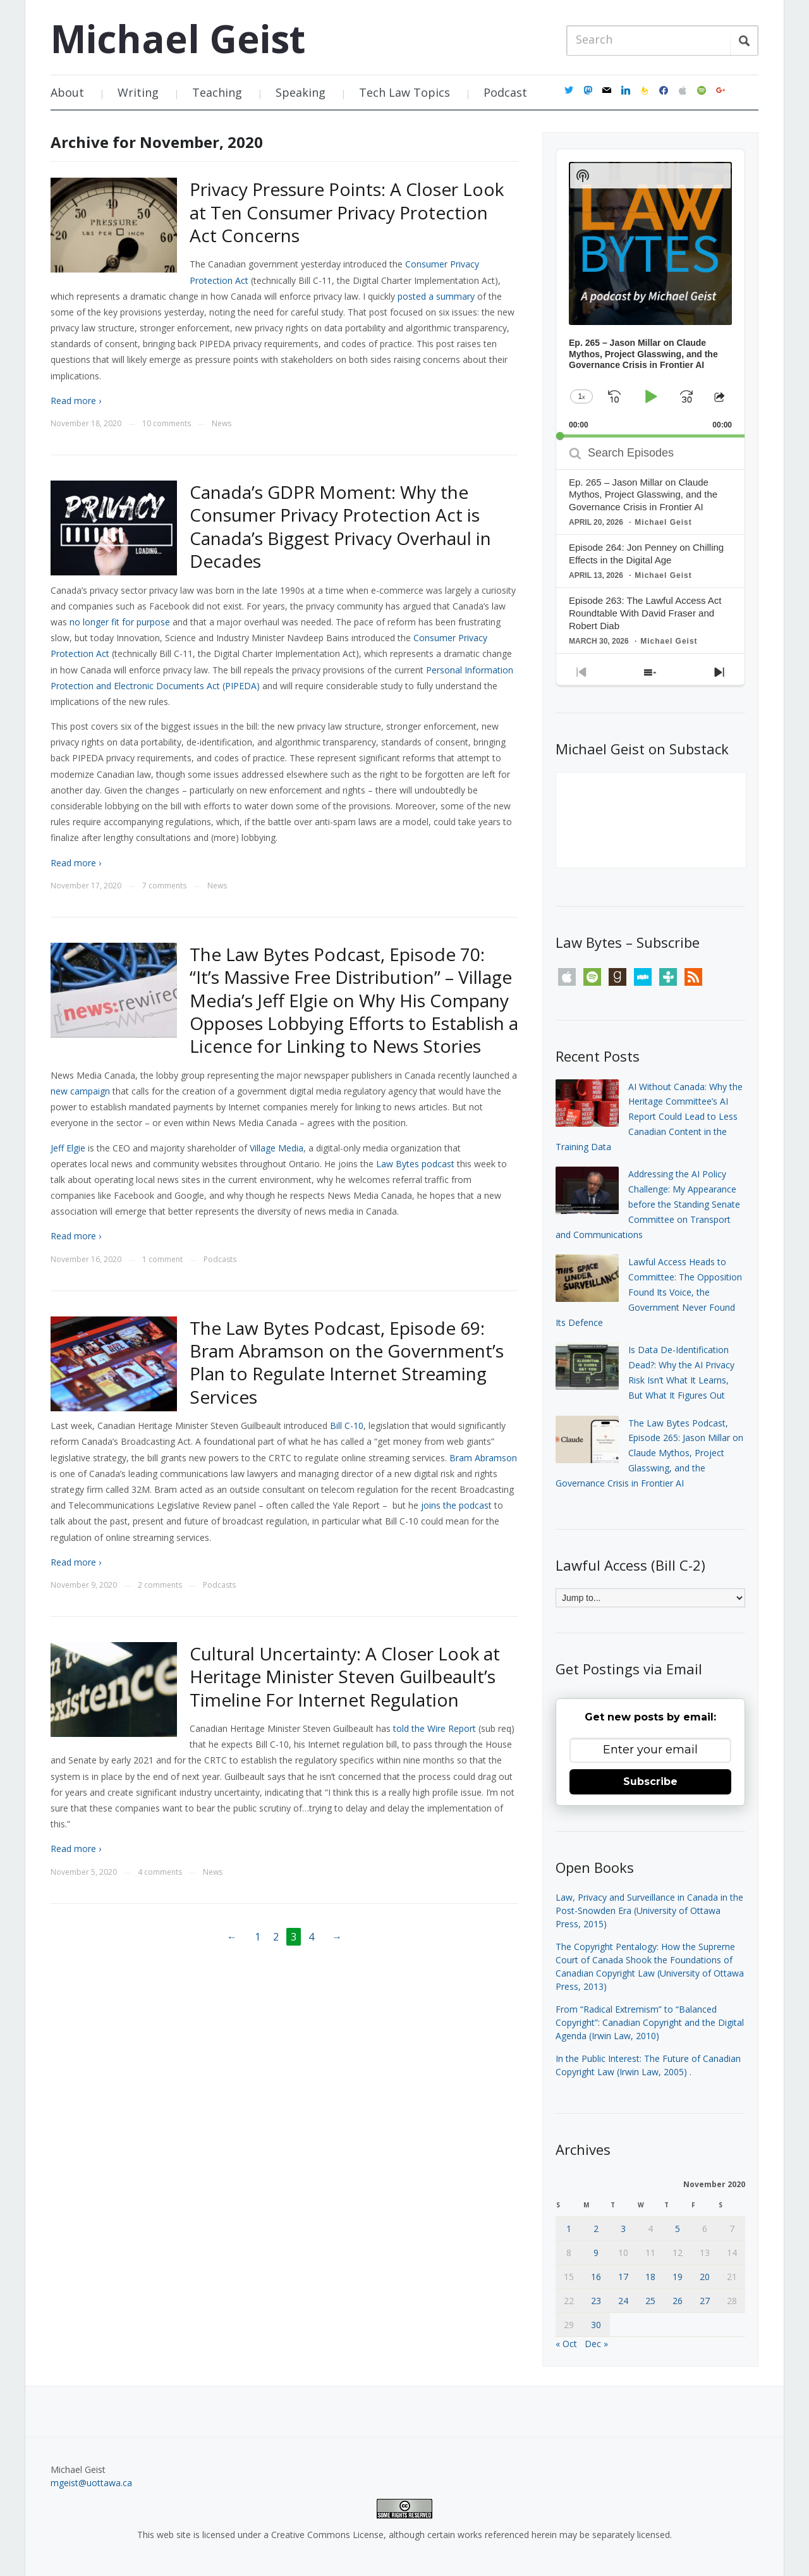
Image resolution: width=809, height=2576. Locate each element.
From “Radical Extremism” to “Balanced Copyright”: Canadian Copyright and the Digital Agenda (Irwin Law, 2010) (650, 2022)
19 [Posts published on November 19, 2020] (677, 2277)
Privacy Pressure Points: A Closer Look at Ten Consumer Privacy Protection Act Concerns (347, 212)
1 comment (162, 1259)
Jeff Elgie (68, 1148)
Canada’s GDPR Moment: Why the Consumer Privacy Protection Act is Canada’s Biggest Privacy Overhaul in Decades (340, 526)
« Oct (566, 2344)
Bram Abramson (483, 1458)
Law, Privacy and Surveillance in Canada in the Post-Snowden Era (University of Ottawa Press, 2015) (649, 1910)
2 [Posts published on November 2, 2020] (596, 2229)
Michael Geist (178, 38)
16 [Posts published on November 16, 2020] (596, 2277)
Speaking (300, 92)
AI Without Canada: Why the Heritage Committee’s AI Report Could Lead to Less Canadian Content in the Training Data (649, 1117)
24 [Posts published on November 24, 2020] (623, 2301)
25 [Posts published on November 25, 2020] (650, 2301)
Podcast (505, 92)
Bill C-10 (346, 1426)
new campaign (80, 1091)
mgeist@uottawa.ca (91, 2483)
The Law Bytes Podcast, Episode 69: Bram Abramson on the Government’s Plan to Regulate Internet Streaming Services (347, 1362)
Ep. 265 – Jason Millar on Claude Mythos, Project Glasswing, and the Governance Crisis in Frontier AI (643, 495)
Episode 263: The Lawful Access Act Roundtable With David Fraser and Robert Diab (645, 613)
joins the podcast (456, 1505)
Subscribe (650, 1782)
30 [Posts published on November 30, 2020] (596, 2325)
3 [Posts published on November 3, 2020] (623, 2229)
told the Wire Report (434, 1728)
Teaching (217, 92)
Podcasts (220, 1259)
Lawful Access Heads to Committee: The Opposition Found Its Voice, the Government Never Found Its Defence (649, 1292)
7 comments (164, 885)
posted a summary (436, 296)
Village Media (276, 1148)
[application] (650, 293)
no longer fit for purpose (120, 622)
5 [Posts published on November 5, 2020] (677, 2229)
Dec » (596, 2344)
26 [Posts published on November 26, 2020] (677, 2301)
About (67, 92)
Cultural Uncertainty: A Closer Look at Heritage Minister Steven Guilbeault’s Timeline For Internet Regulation (345, 1676)
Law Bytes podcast (415, 1164)
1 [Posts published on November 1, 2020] (568, 2229)
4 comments (160, 1872)
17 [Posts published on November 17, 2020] (623, 2277)
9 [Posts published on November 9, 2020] (596, 2253)
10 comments (166, 423)
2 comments (160, 1584)
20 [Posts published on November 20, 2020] (705, 2277)
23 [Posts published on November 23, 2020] (596, 2301)
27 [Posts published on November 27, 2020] (705, 2301)
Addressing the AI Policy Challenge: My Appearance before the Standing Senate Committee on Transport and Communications (648, 1204)
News (221, 423)
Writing (138, 92)
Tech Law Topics (404, 92)
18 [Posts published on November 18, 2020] (650, 2277)
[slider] (650, 436)
